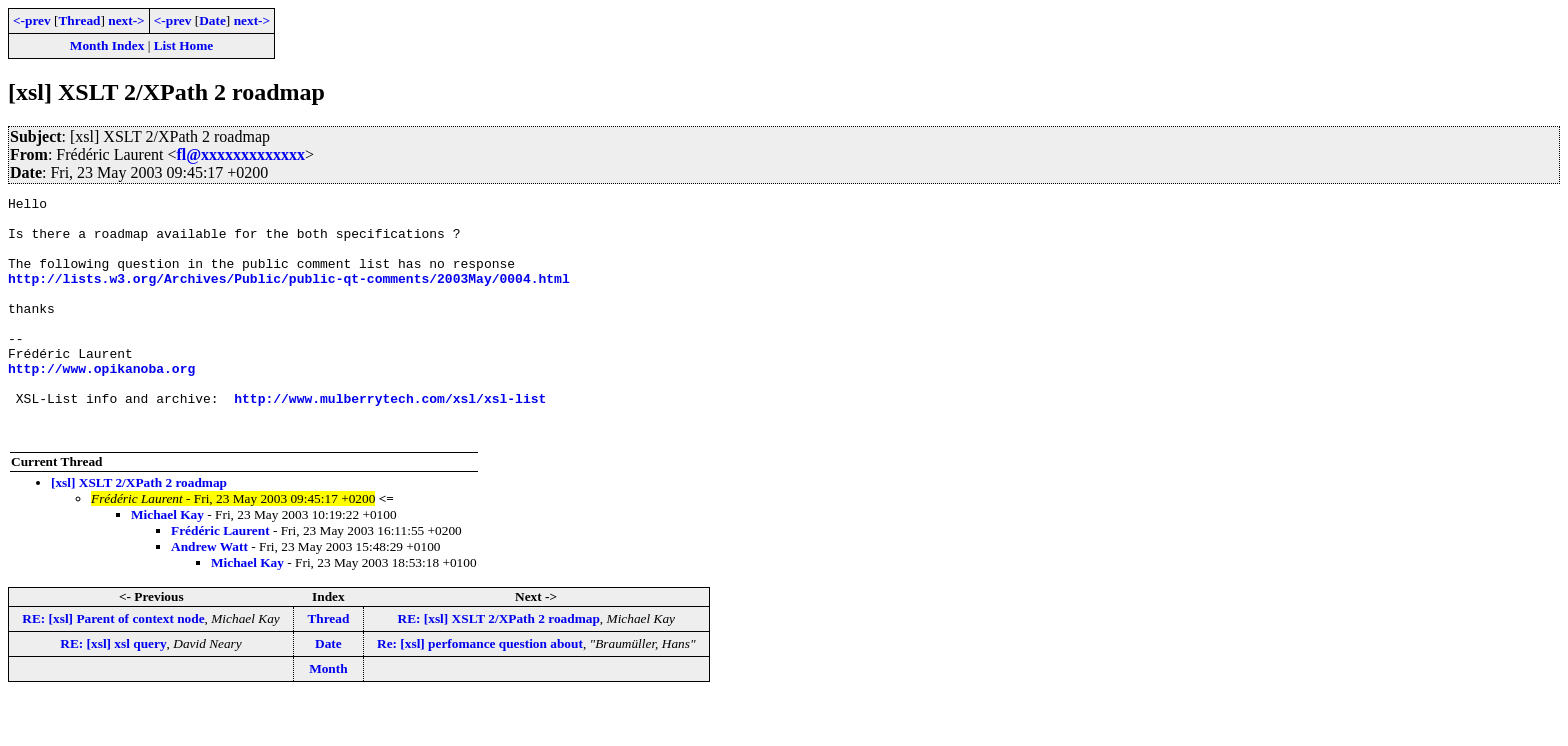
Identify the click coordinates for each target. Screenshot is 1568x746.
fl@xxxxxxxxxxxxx (240, 154)
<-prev (32, 20)
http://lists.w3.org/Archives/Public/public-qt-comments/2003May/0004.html (289, 296)
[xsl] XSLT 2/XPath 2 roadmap (139, 530)
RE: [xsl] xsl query (113, 691)
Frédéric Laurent (220, 578)
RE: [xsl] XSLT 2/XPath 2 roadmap (499, 666)
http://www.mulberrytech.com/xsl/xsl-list (390, 440)
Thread (79, 20)
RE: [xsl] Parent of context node (113, 666)
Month (328, 716)
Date (212, 20)
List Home (184, 45)
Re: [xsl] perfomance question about (480, 691)
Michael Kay (167, 562)
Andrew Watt (209, 594)
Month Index (107, 45)
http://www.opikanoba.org (101, 404)
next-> (126, 20)
